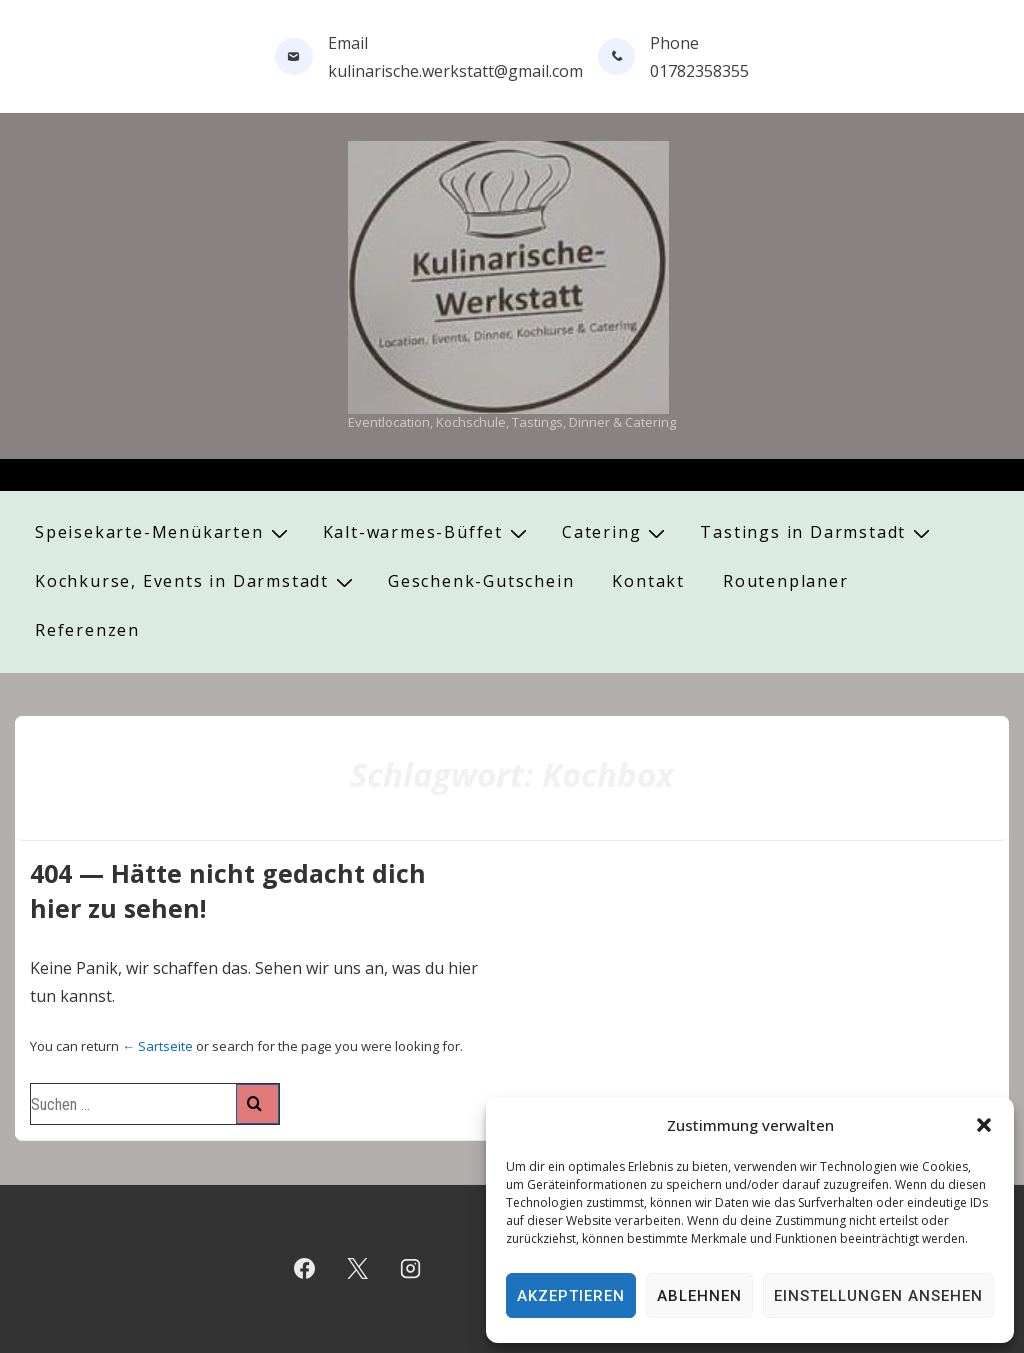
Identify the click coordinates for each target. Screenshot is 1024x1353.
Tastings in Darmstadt (817, 532)
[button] (984, 1125)
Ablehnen (699, 1296)
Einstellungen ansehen (878, 1296)
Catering (616, 532)
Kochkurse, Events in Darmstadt (196, 581)
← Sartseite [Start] (157, 1046)
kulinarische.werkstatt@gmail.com (455, 71)
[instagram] (411, 1269)
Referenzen (87, 630)
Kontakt (648, 581)
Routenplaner (786, 581)
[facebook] (305, 1269)
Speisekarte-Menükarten (164, 532)
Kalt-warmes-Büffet (427, 532)
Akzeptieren (571, 1296)
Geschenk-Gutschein (481, 581)
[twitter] (358, 1269)
